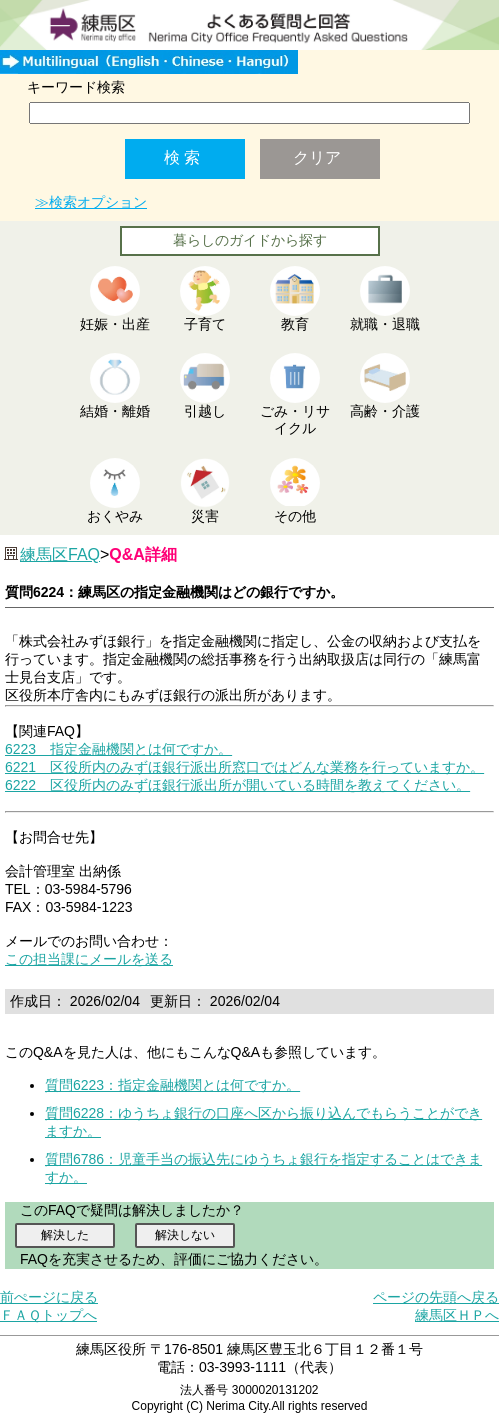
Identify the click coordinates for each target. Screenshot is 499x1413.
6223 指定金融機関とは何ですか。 (118, 749)
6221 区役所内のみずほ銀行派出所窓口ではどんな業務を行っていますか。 (244, 767)
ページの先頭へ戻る (436, 1297)
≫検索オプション (91, 202)
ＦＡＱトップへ (48, 1315)
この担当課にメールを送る (89, 959)
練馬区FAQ (60, 554)
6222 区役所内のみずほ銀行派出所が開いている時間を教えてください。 (237, 785)
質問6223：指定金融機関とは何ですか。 (172, 1085)
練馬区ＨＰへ (457, 1315)
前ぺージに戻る (49, 1297)
